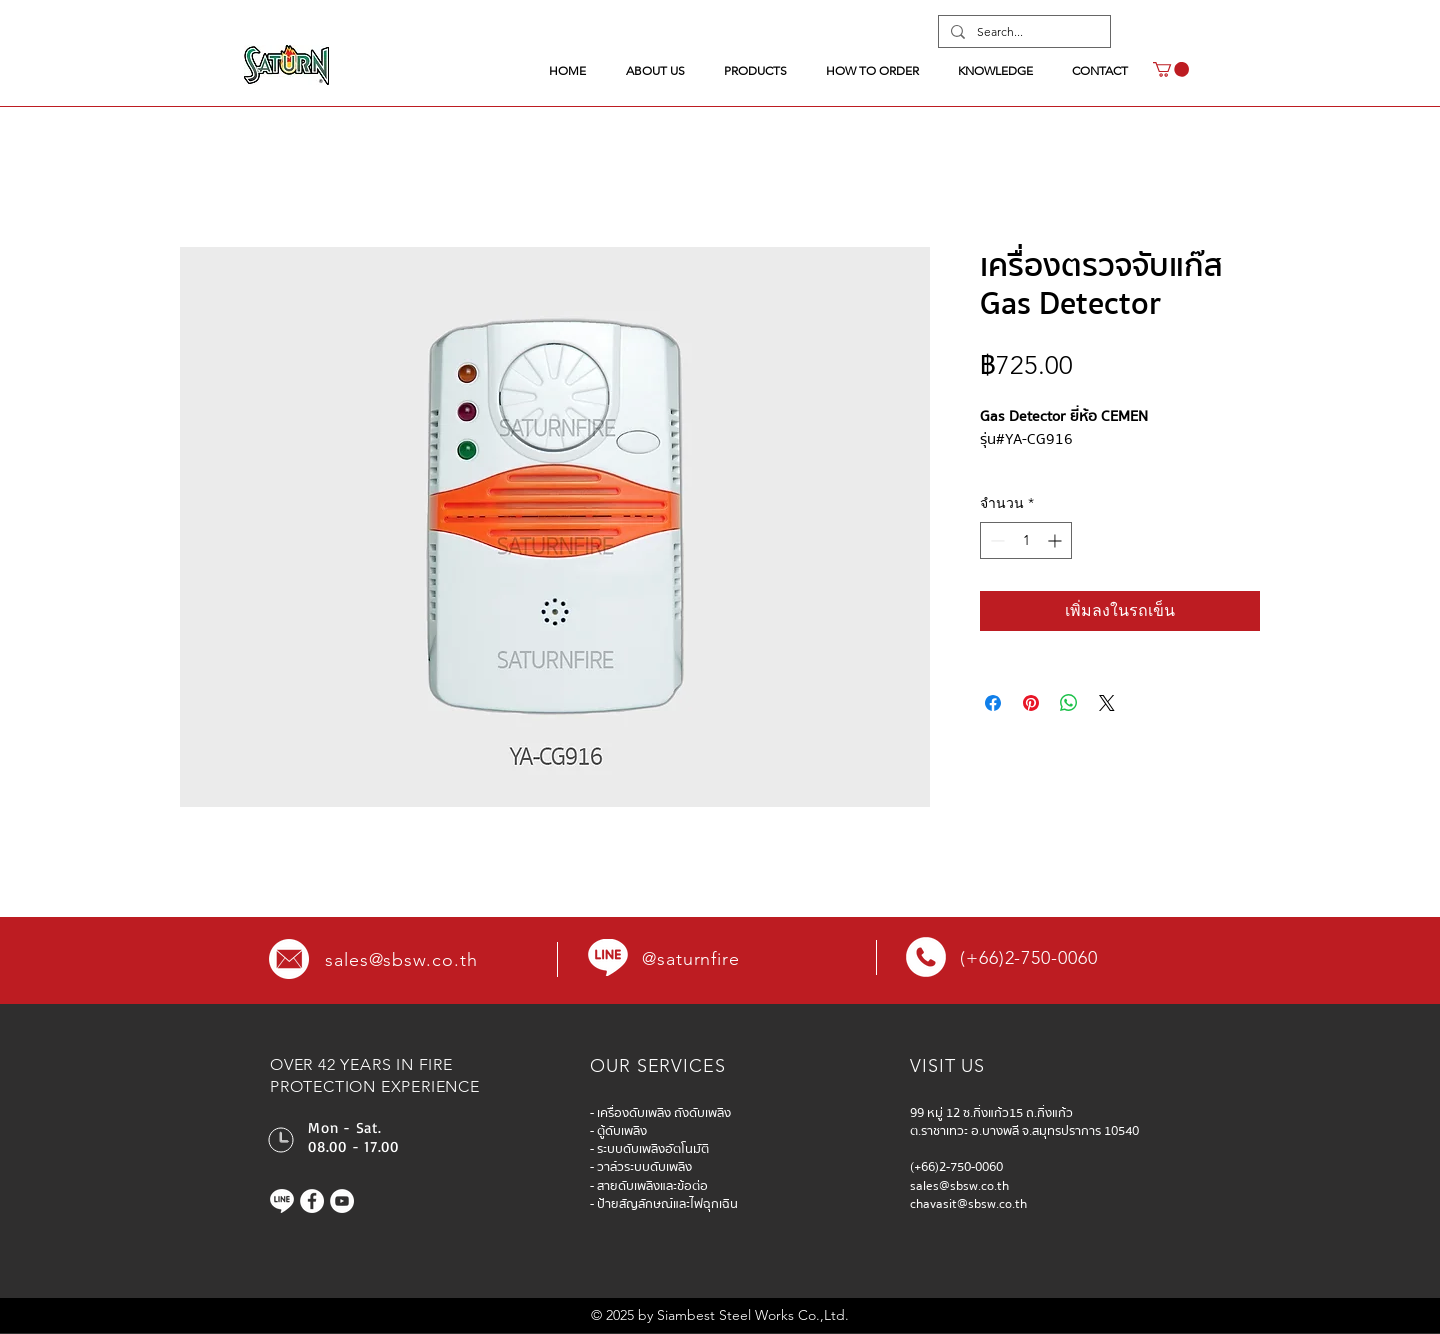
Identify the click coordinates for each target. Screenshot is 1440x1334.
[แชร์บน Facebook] (993, 703)
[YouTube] (342, 1201)
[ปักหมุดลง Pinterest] (1031, 703)
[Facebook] (312, 1201)
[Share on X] (1107, 703)
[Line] (282, 1201)
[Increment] (1056, 540)
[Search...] (1022, 32)
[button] (1171, 69)
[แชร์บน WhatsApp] (1069, 703)
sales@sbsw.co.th (401, 960)
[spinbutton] (1026, 540)
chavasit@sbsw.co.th (968, 1204)
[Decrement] (995, 540)
